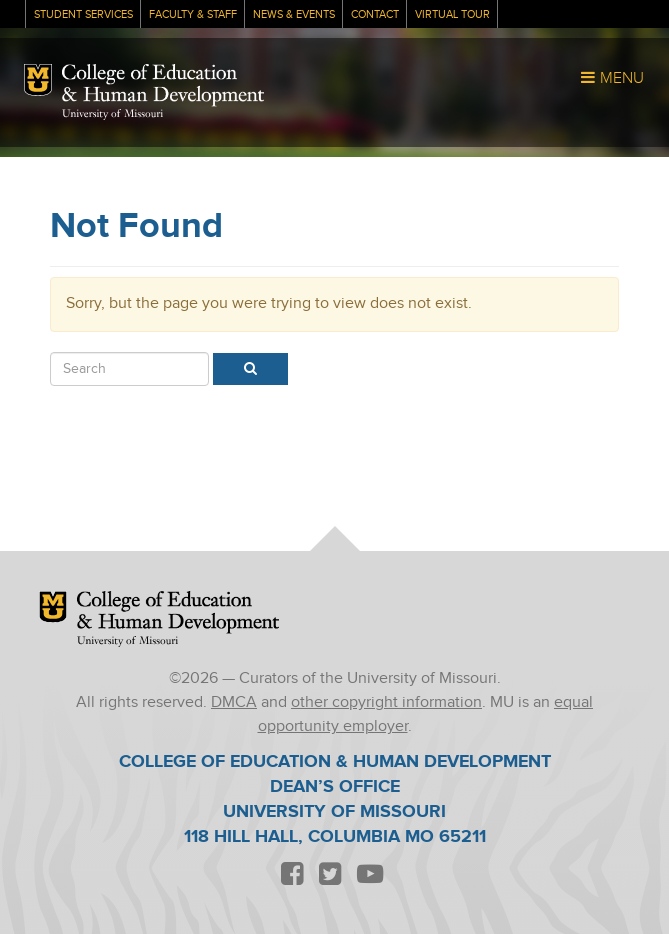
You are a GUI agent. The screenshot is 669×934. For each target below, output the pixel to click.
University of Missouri (113, 114)
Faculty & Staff (193, 14)
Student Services (83, 14)
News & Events (294, 14)
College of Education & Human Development (163, 85)
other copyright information (386, 702)
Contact (375, 14)
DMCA (234, 702)
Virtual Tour (452, 14)
